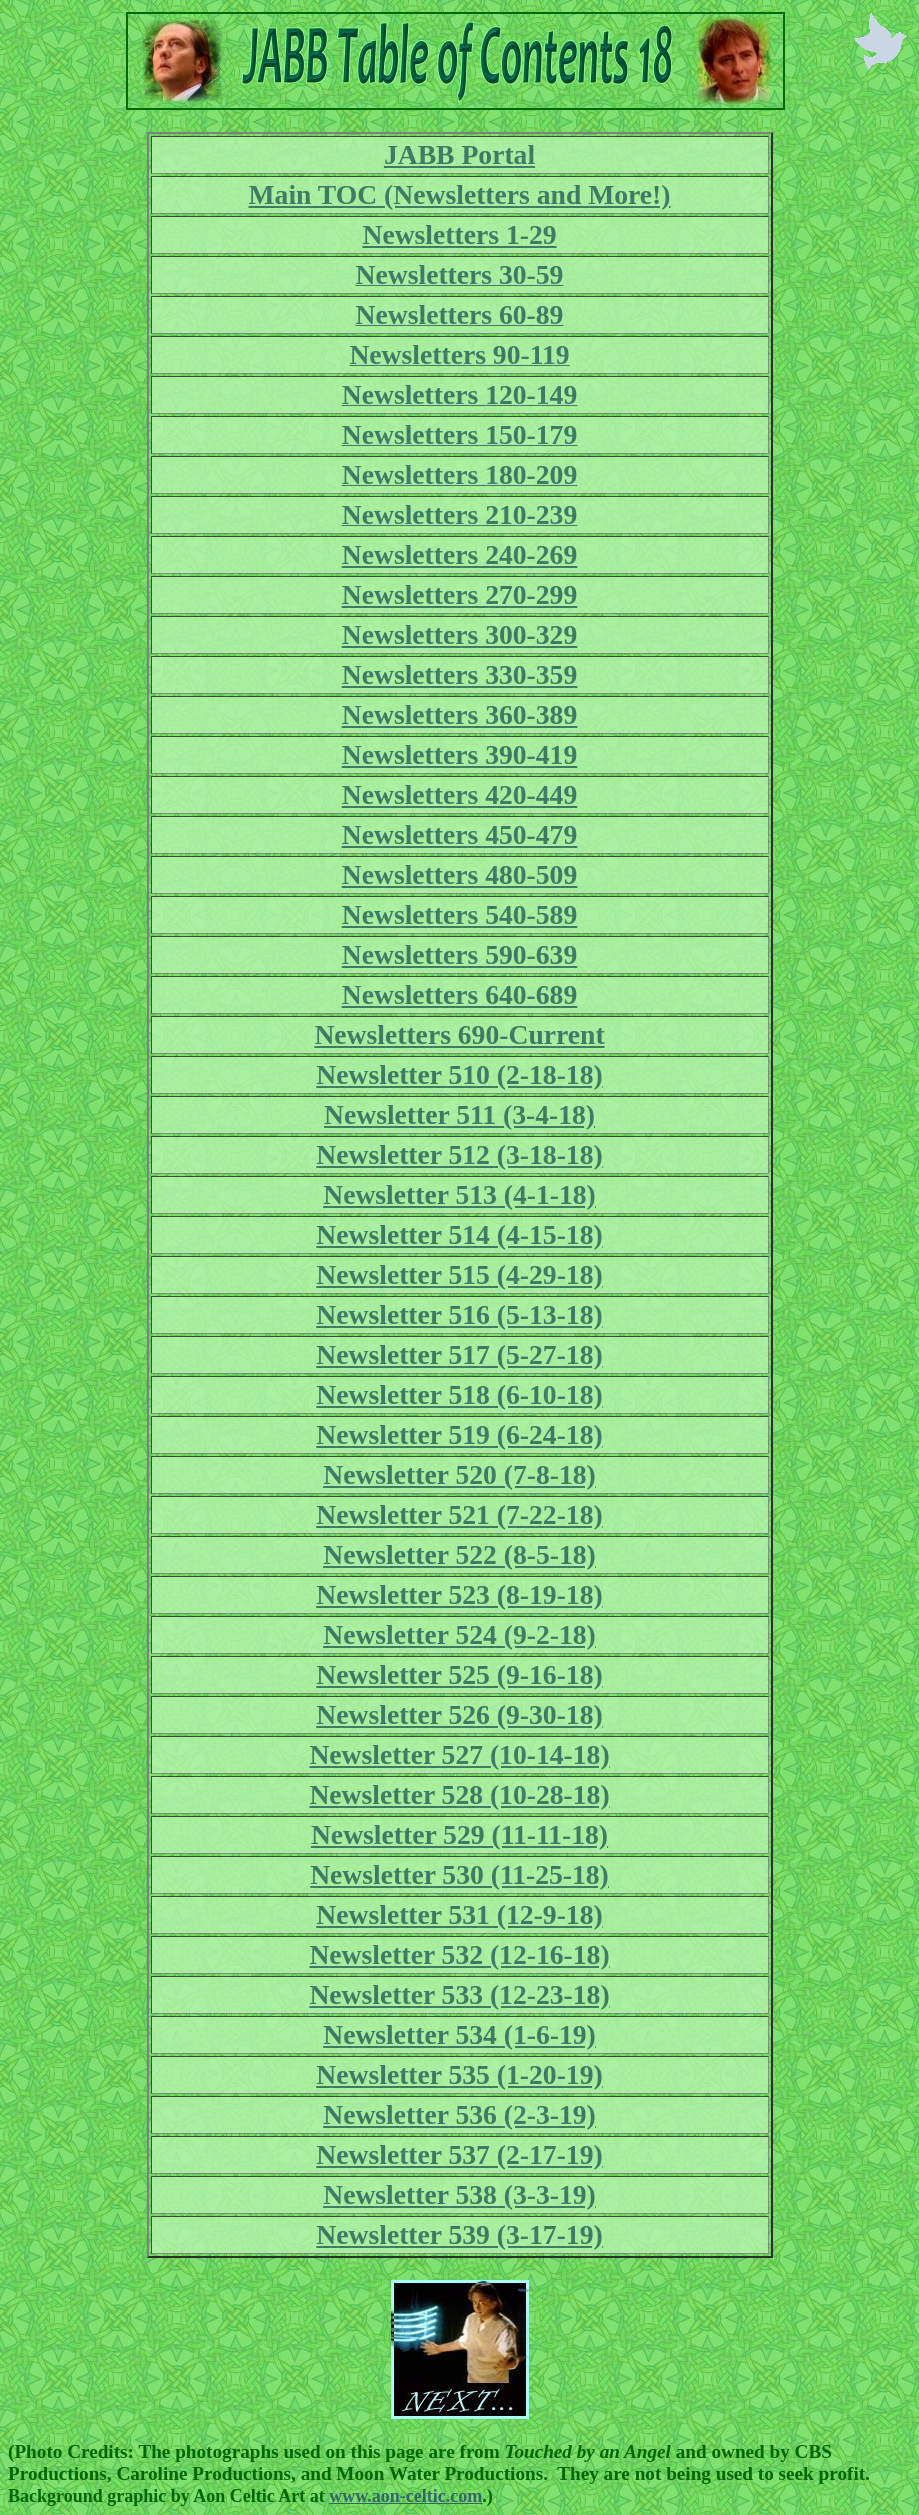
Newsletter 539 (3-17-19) (459, 2234)
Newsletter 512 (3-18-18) (459, 1154)
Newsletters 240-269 (460, 554)
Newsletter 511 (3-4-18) (459, 1114)
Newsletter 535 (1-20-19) (459, 2074)
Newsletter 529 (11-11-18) (459, 1834)
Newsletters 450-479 (460, 834)
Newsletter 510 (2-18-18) (459, 1074)
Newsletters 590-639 (460, 954)
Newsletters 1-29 (459, 234)
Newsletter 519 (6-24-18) (459, 1434)
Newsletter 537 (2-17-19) (459, 2154)
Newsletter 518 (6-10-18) (459, 1394)
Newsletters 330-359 (460, 674)
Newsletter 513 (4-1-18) (459, 1194)
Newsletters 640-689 (460, 994)
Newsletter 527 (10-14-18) (459, 1754)
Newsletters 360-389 (460, 714)
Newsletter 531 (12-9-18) (459, 1914)
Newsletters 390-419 (460, 754)
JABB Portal (459, 154)
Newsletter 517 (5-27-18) (459, 1354)
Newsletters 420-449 (460, 794)
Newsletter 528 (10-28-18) (459, 1794)
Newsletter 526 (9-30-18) (459, 1714)
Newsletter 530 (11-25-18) (459, 1874)
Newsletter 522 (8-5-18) (459, 1554)
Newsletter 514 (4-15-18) (459, 1234)
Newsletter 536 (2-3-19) (459, 2114)
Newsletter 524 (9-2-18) (459, 1634)
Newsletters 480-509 (460, 874)
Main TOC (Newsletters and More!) (460, 194)
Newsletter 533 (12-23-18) (459, 1994)
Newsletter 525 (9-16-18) (459, 1674)
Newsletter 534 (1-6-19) (459, 2034)
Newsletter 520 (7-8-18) (459, 1474)
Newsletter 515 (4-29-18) (459, 1274)
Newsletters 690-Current (459, 1034)
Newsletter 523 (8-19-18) (459, 1594)
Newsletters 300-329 (460, 634)
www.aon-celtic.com (405, 2496)
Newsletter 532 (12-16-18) (459, 1954)
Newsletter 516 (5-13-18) (459, 1314)
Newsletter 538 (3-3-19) (459, 2194)
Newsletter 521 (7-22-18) (459, 1514)
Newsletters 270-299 (460, 594)
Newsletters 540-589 (460, 914)
